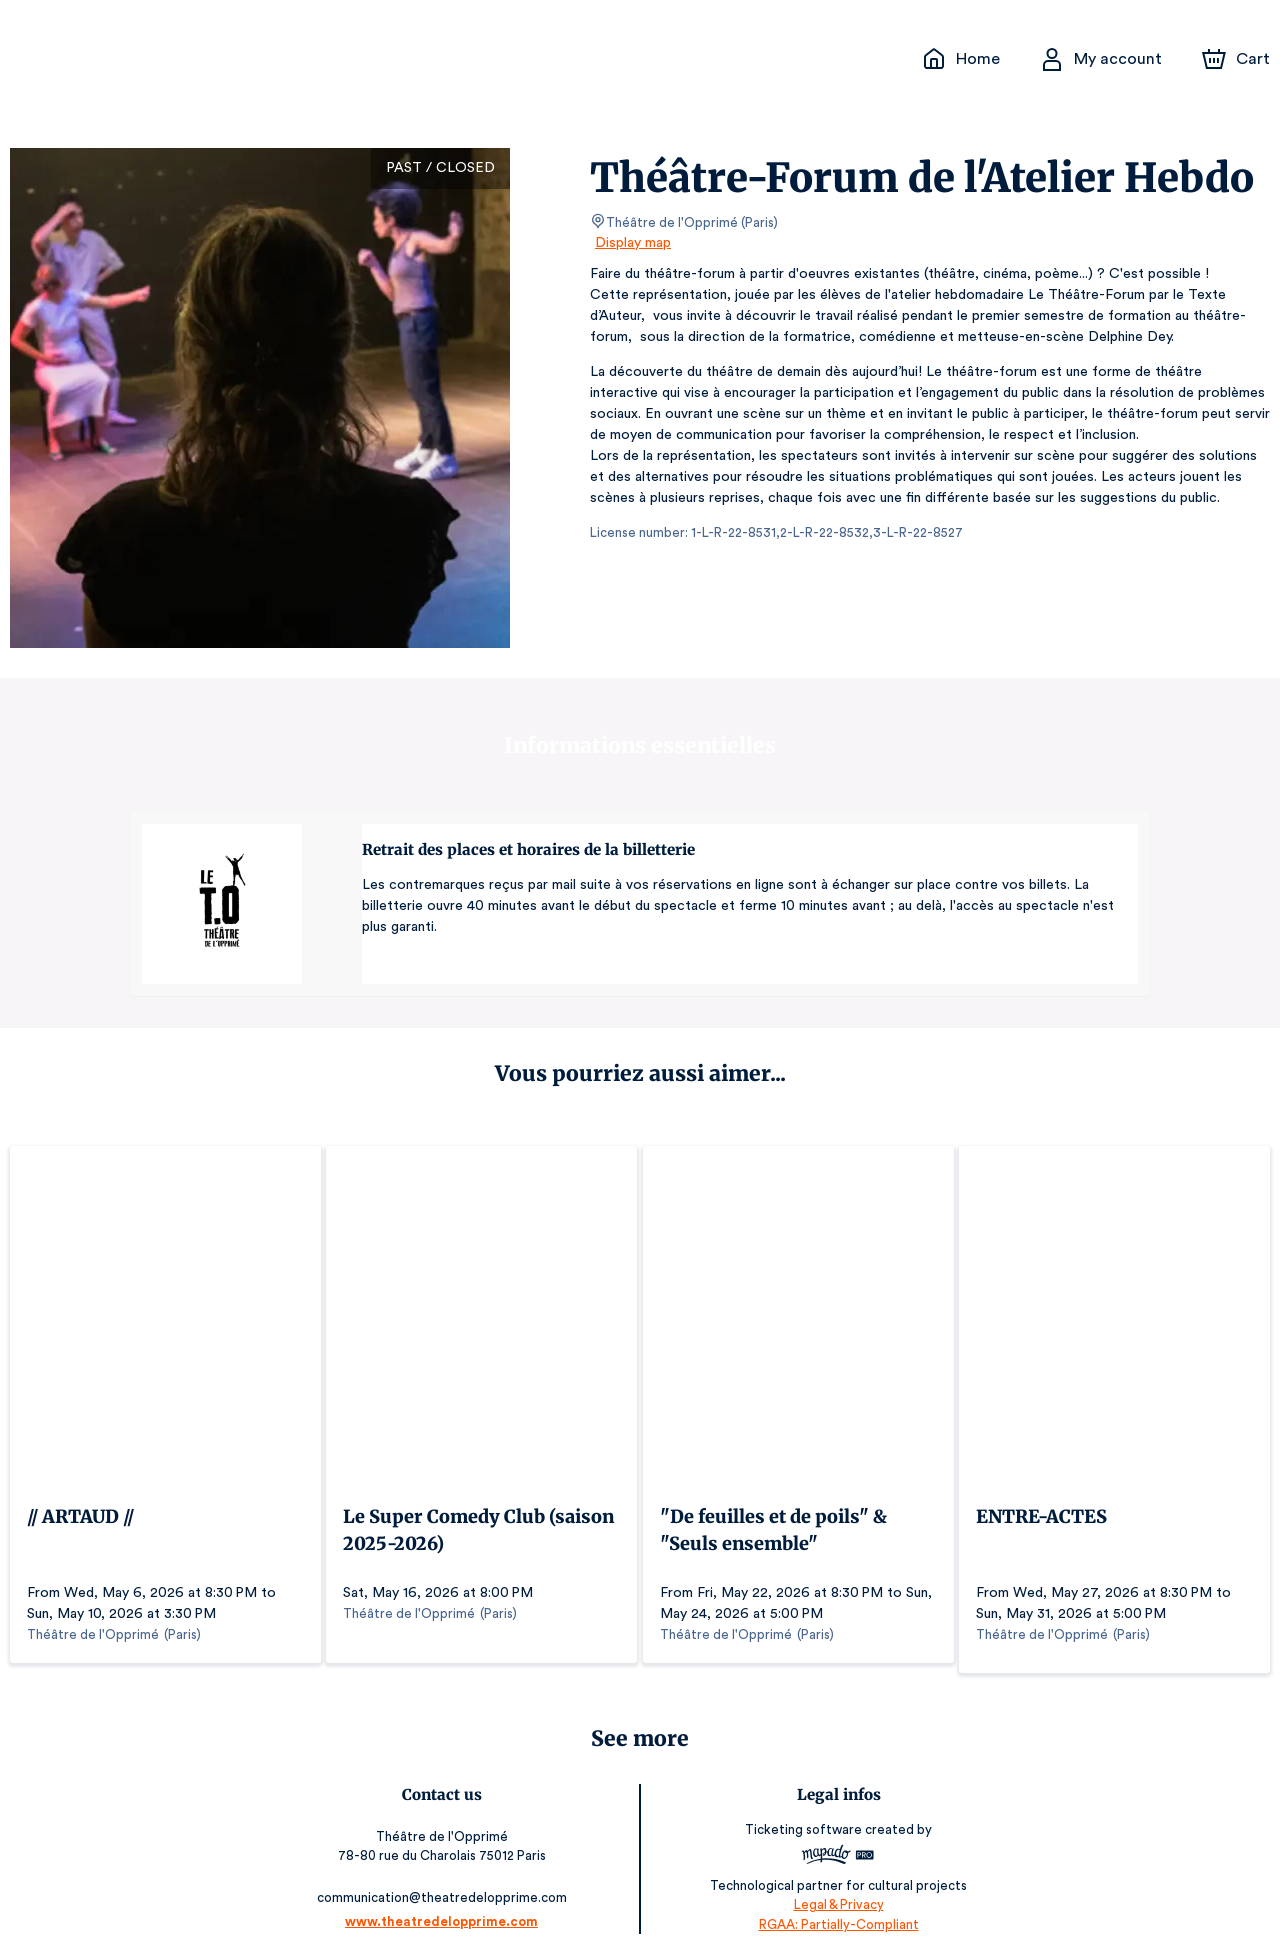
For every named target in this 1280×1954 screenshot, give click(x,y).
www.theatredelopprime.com (445, 1911)
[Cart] (1238, 59)
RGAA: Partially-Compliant (834, 1913)
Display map (633, 243)
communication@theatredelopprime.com (446, 1887)
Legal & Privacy (834, 1894)
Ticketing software (802, 1819)
